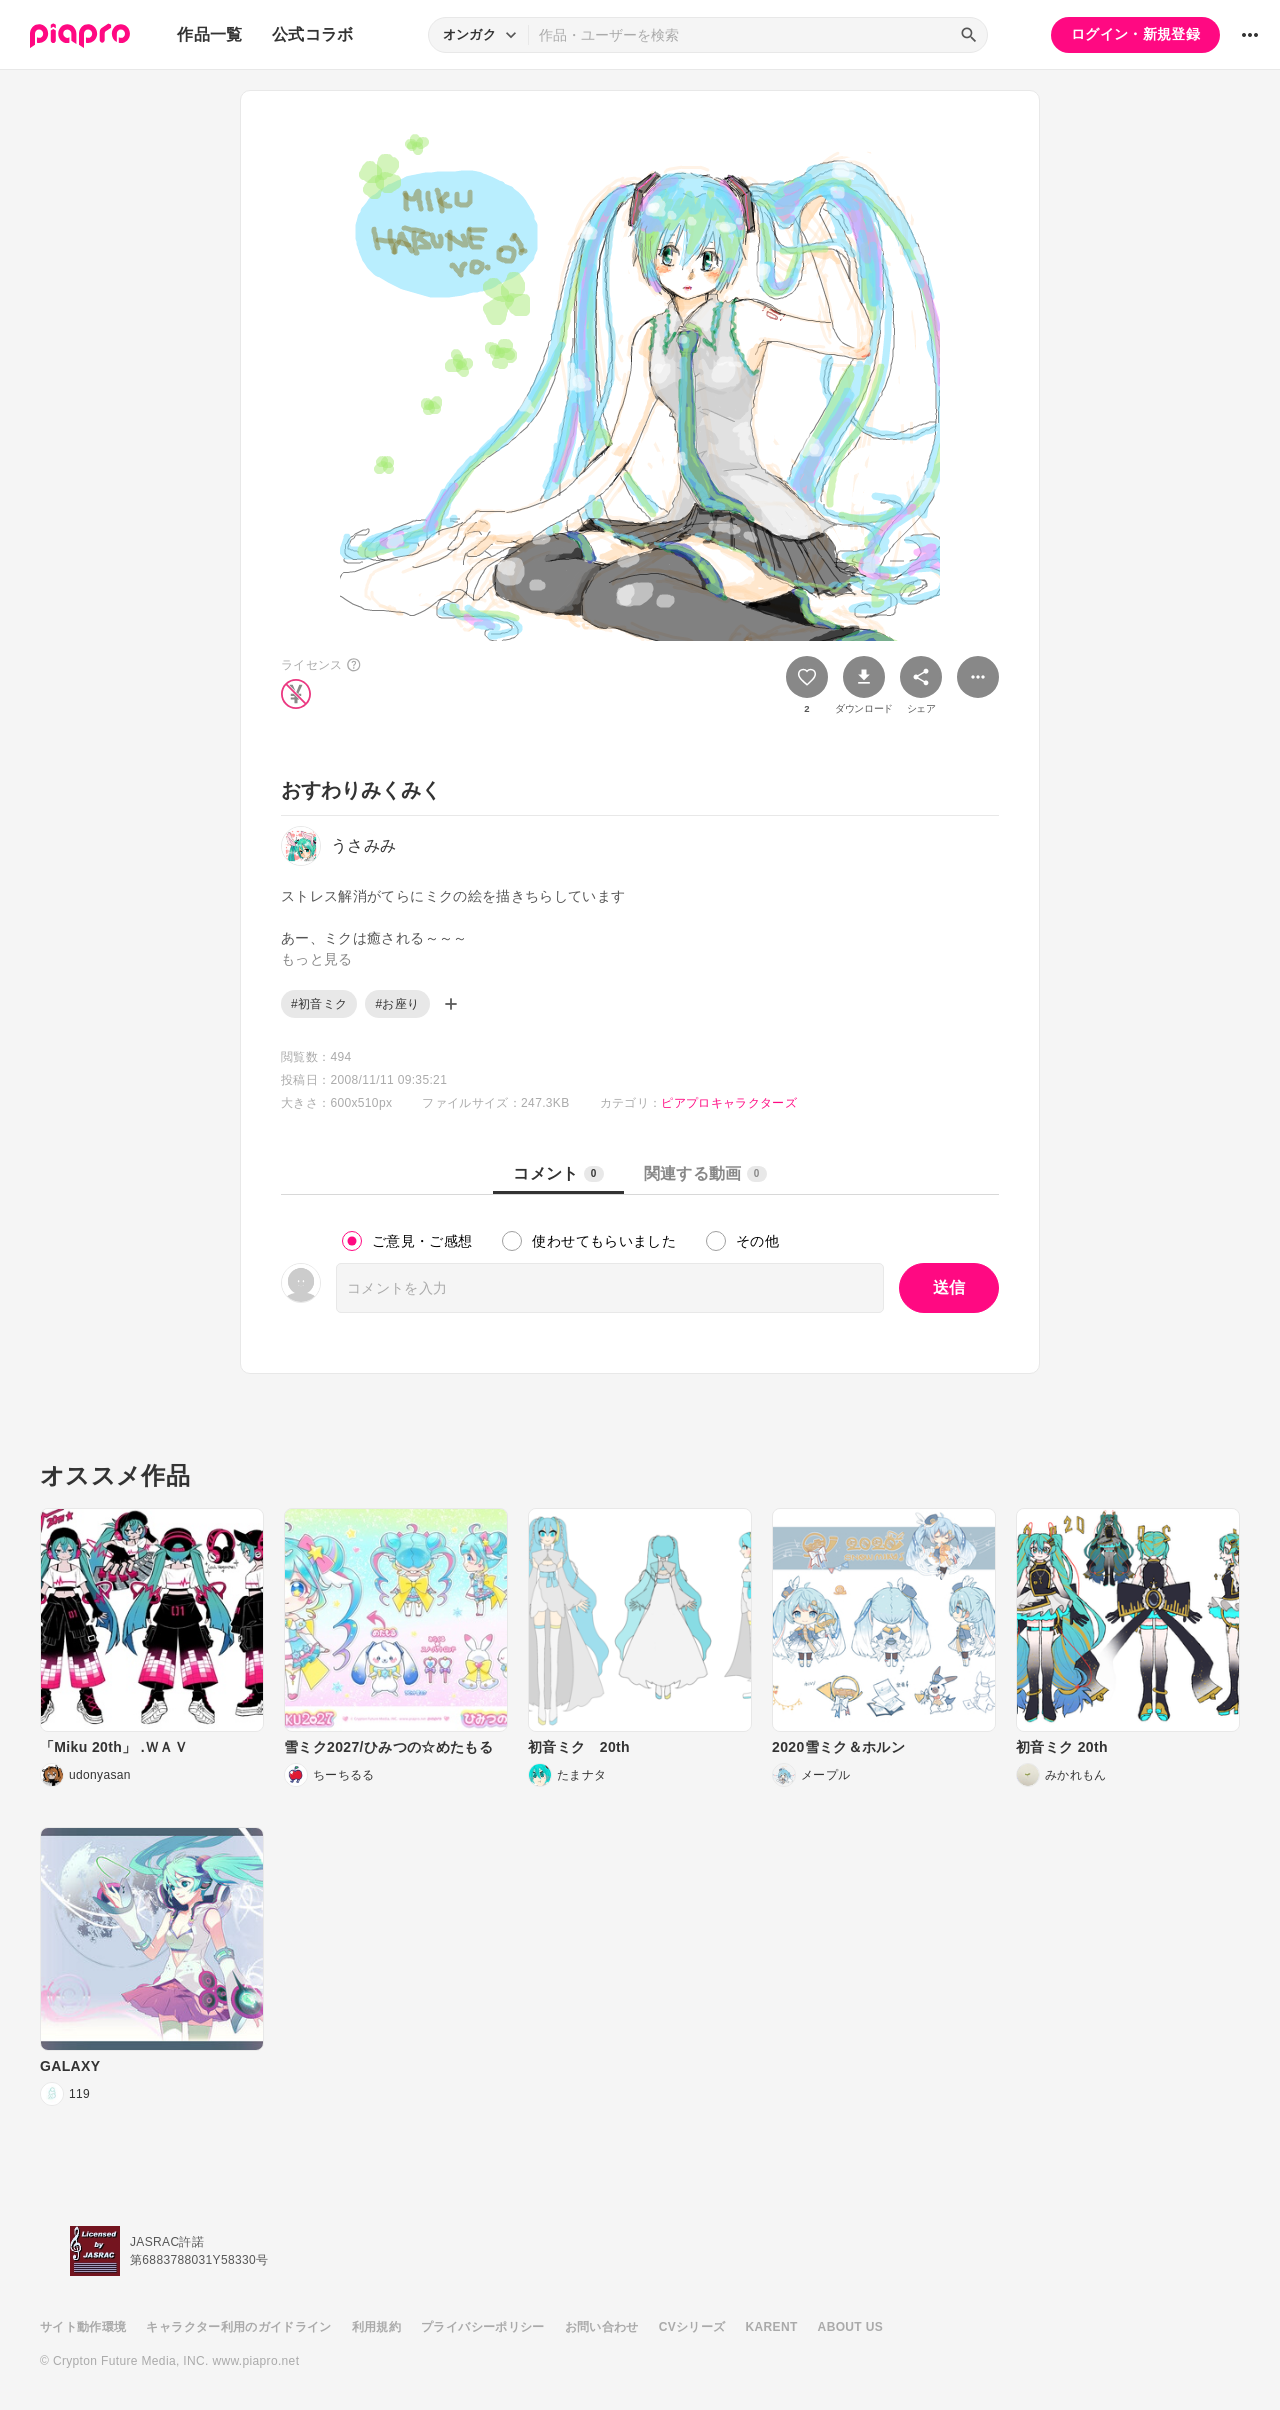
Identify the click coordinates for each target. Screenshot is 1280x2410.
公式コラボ (313, 34)
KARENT (772, 2327)
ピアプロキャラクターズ (729, 1103)
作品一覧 (209, 34)
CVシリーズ (692, 2327)
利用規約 (376, 2327)
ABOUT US (850, 2327)
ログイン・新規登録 (1135, 34)
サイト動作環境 (83, 2327)
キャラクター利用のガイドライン (238, 2327)
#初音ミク (319, 1004)
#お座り (397, 1004)
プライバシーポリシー (483, 2327)
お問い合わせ (602, 2327)
